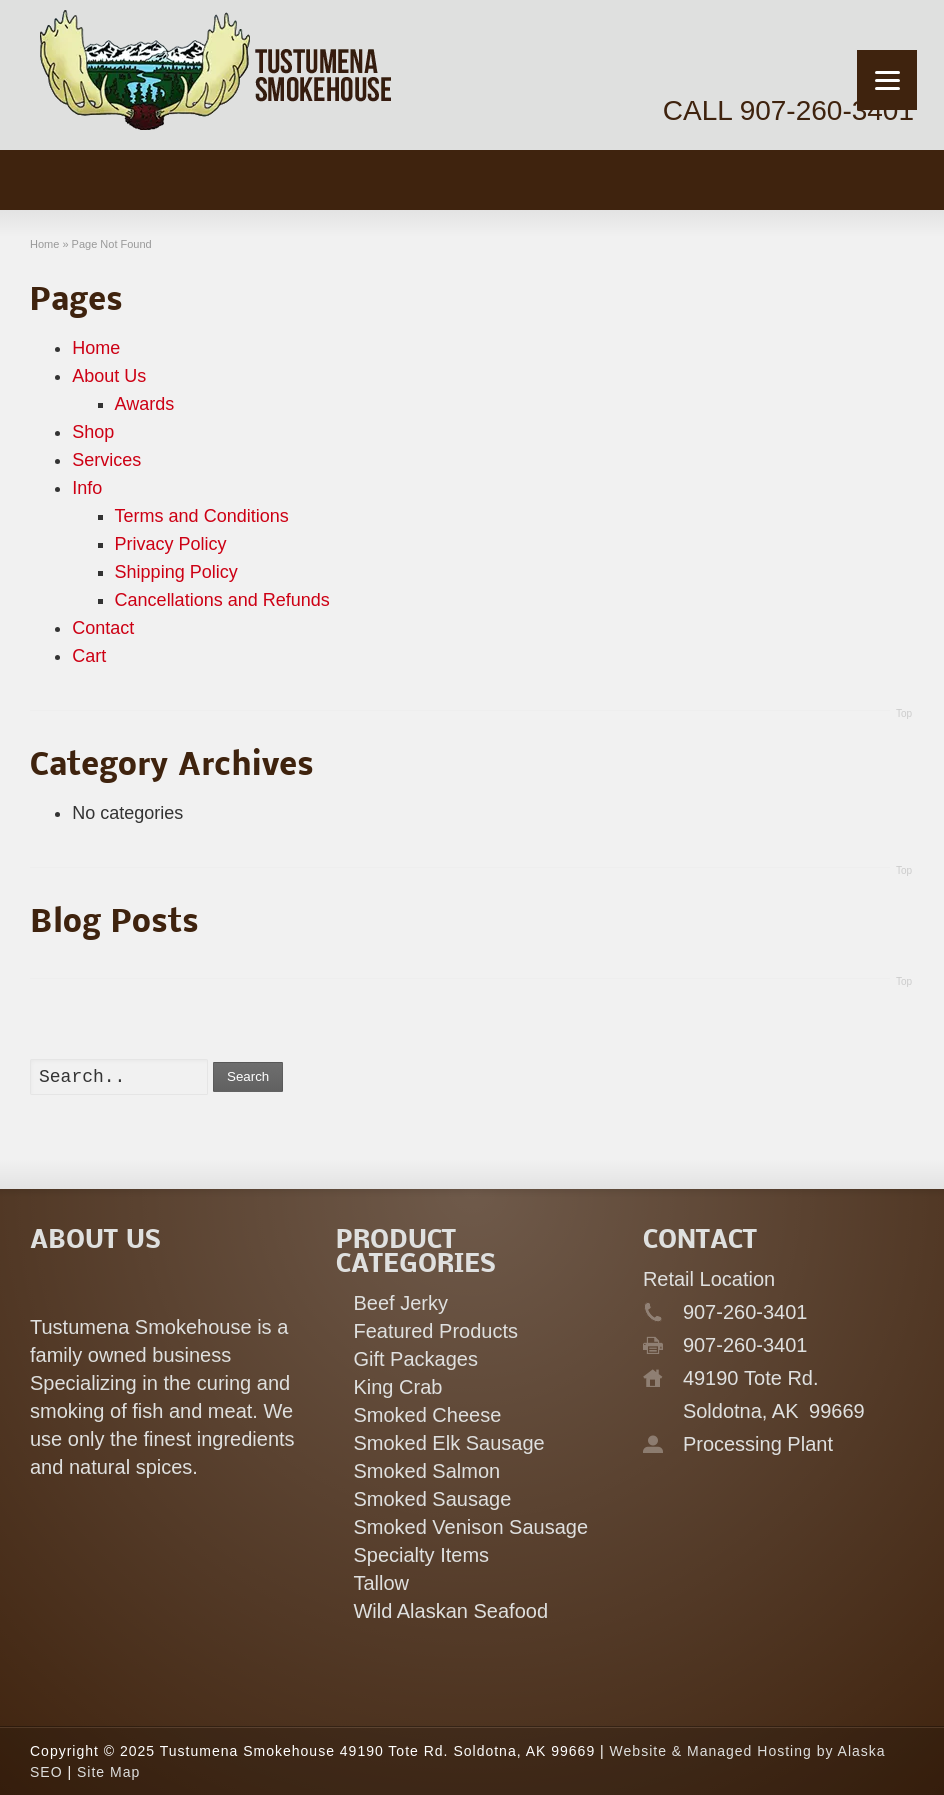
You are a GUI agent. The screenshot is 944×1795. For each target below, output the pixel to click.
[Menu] (887, 80)
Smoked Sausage (432, 1499)
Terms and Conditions (202, 516)
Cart (89, 656)
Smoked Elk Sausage (448, 1443)
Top (904, 713)
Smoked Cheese (427, 1415)
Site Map (108, 1772)
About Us (109, 376)
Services (106, 460)
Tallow (381, 1583)
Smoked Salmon (426, 1471)
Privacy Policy (171, 544)
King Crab (397, 1387)
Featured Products (435, 1331)
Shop (93, 432)
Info (87, 488)
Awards (145, 404)
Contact (103, 628)
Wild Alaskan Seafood (450, 1611)
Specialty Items (421, 1555)
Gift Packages (415, 1359)
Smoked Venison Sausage (470, 1527)
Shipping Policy (176, 572)
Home (96, 348)
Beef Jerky (400, 1303)
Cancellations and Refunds (222, 600)
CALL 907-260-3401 (788, 110)
